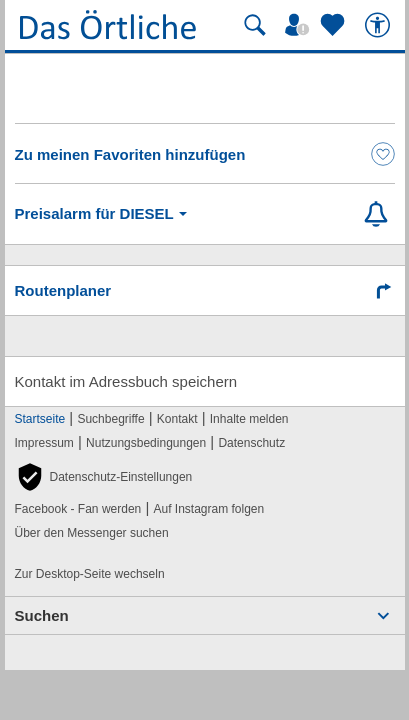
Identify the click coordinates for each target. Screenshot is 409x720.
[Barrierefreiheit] (380, 25)
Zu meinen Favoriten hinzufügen (130, 154)
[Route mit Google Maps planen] (205, 290)
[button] (104, 477)
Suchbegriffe (110, 419)
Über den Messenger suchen (92, 533)
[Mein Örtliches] (300, 25)
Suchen (42, 615)
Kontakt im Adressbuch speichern (126, 381)
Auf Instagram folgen (208, 509)
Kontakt (177, 419)
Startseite (40, 419)
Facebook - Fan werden (78, 509)
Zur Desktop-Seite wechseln (90, 574)
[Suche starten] (255, 25)
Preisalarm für (104, 214)
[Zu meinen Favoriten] (335, 25)
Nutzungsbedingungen (146, 443)
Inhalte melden (249, 419)
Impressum (44, 443)
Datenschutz (251, 443)
